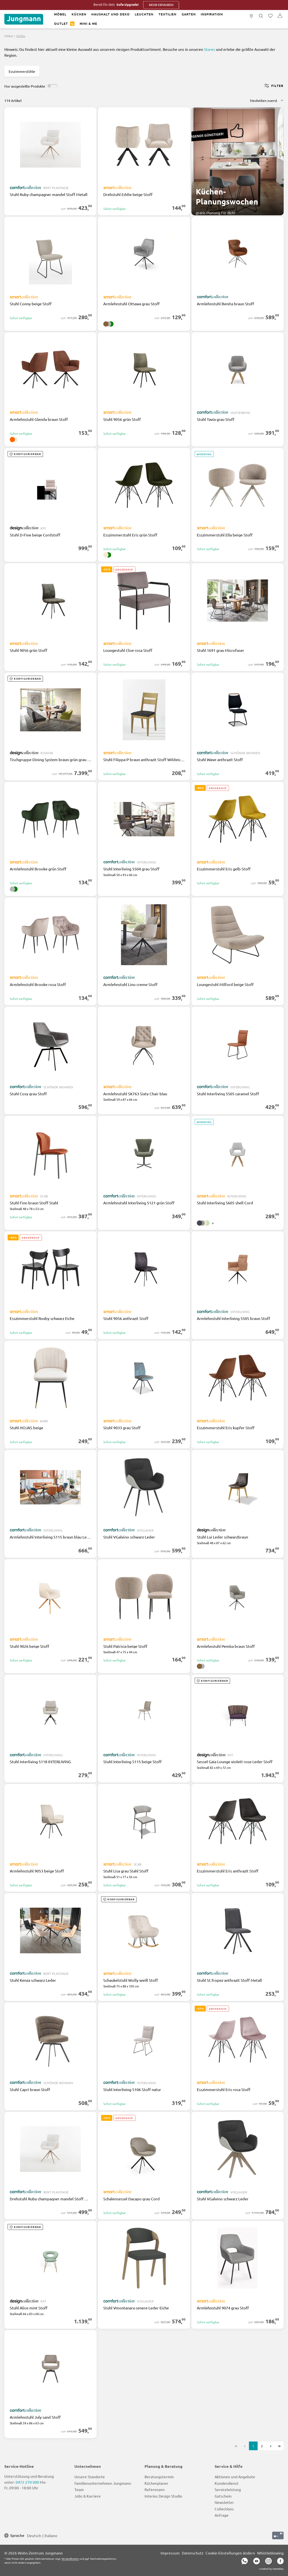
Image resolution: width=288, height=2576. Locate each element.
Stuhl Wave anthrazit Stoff (220, 759)
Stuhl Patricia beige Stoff (125, 1646)
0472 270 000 (27, 2482)
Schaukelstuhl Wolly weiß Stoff (130, 1980)
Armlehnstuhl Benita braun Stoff (225, 304)
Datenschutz (192, 2553)
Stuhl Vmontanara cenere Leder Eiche (136, 2308)
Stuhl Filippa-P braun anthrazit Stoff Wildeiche (144, 759)
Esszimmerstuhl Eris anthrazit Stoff (227, 1871)
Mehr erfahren (221, 5)
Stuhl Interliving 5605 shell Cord (225, 1203)
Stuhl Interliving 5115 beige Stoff (132, 1761)
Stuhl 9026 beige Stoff (29, 1646)
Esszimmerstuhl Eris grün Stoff (130, 535)
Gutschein (223, 2496)
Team (79, 2489)
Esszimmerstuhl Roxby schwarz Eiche (42, 1318)
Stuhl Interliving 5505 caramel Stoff (228, 1094)
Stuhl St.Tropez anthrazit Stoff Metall (229, 1980)
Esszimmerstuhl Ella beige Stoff (225, 535)
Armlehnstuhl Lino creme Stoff (130, 984)
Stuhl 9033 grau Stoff (122, 1428)
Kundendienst (227, 2483)
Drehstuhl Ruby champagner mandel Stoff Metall (50, 2199)
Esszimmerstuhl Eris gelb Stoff (224, 869)
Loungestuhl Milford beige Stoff (225, 984)
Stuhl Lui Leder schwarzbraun (222, 1537)
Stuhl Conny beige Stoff (31, 304)
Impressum (170, 2553)
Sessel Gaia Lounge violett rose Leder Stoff (235, 1761)
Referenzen (155, 2489)
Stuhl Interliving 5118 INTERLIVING (40, 1761)
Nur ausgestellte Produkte (24, 86)
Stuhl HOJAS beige (26, 1428)
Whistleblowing (270, 2553)
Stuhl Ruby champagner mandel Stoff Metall (48, 194)
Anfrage (222, 2515)
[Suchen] (261, 16)
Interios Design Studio (163, 2496)
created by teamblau (271, 2568)
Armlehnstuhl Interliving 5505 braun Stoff (233, 1318)
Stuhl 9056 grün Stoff (122, 419)
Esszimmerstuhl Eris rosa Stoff (223, 2089)
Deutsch (34, 2535)
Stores (209, 49)
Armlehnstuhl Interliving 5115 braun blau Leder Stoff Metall (50, 1537)
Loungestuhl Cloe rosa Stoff (127, 650)
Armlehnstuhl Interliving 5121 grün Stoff (138, 1203)
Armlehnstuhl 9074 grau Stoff (223, 2308)
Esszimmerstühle (22, 71)
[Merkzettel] (270, 16)
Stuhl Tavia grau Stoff (215, 419)
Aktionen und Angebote (235, 2476)
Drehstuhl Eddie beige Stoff (128, 194)
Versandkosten (70, 2558)
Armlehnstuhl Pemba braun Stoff (226, 1646)
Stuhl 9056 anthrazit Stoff (125, 1318)
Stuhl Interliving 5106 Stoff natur (132, 2089)
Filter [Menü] (274, 85)
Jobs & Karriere (87, 2496)
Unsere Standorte (89, 2476)
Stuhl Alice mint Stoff (29, 2308)
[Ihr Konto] (280, 16)
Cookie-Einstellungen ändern (230, 2553)
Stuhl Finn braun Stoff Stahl (34, 1203)
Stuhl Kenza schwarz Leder (33, 1980)
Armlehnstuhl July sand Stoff (35, 2417)
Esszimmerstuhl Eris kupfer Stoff (226, 1428)
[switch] (52, 86)
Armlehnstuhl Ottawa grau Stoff (131, 304)
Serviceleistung (228, 2489)
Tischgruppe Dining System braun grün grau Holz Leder (50, 759)
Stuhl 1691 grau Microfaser (220, 650)
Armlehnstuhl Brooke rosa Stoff (38, 984)
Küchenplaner (156, 2483)
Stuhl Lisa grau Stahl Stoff (125, 1871)
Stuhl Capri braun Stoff (30, 2089)
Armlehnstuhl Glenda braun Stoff (39, 419)
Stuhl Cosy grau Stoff (28, 1094)
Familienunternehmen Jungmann (102, 2483)
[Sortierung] (267, 100)
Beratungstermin (159, 2476)
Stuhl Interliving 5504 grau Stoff (131, 869)
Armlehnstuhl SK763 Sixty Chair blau (135, 1094)
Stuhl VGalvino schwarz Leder (129, 1537)
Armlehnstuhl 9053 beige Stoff (37, 1871)
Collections (224, 2508)
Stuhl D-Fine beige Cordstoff (35, 535)
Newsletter (224, 2502)
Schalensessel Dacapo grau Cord (131, 2199)
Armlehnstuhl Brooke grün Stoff (38, 869)
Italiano (50, 2535)
